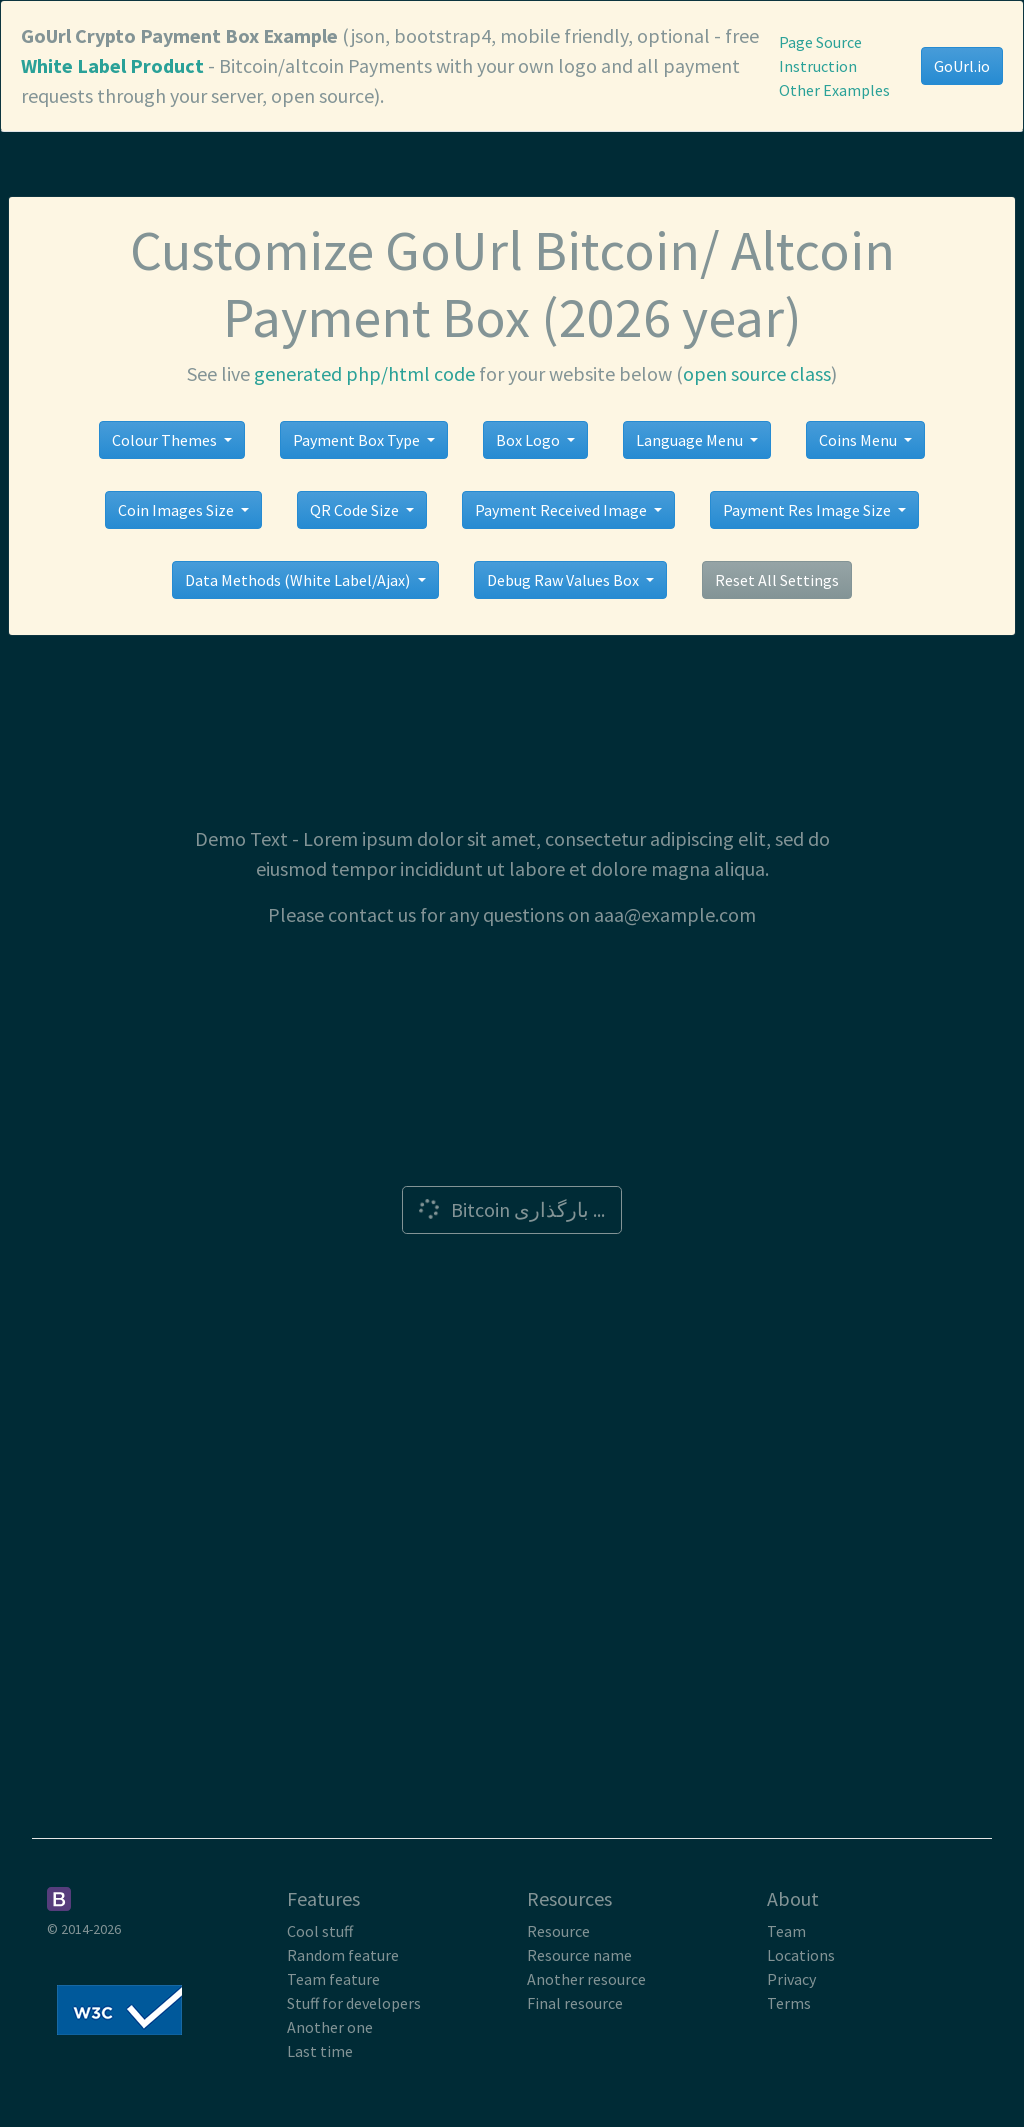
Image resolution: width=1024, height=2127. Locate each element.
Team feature (333, 1979)
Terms (789, 2003)
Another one (330, 2027)
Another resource (586, 1979)
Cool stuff (320, 1931)
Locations (801, 1955)
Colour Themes (166, 440)
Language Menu (691, 440)
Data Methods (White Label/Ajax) (299, 580)
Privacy (791, 1979)
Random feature (343, 1955)
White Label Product (112, 65)
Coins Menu (859, 440)
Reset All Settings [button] (777, 580)
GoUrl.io (962, 66)
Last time (320, 2051)
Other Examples (834, 90)
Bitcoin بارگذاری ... (510, 1209)
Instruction (818, 66)
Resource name (579, 1955)
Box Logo (529, 440)
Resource (558, 1931)
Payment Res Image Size (808, 510)
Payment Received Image (562, 510)
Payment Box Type (358, 440)
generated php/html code (364, 373)
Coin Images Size (177, 510)
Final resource (575, 2003)
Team (786, 1931)
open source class (757, 373)
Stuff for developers (354, 2003)
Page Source (820, 42)
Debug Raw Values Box (564, 580)
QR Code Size (356, 510)
